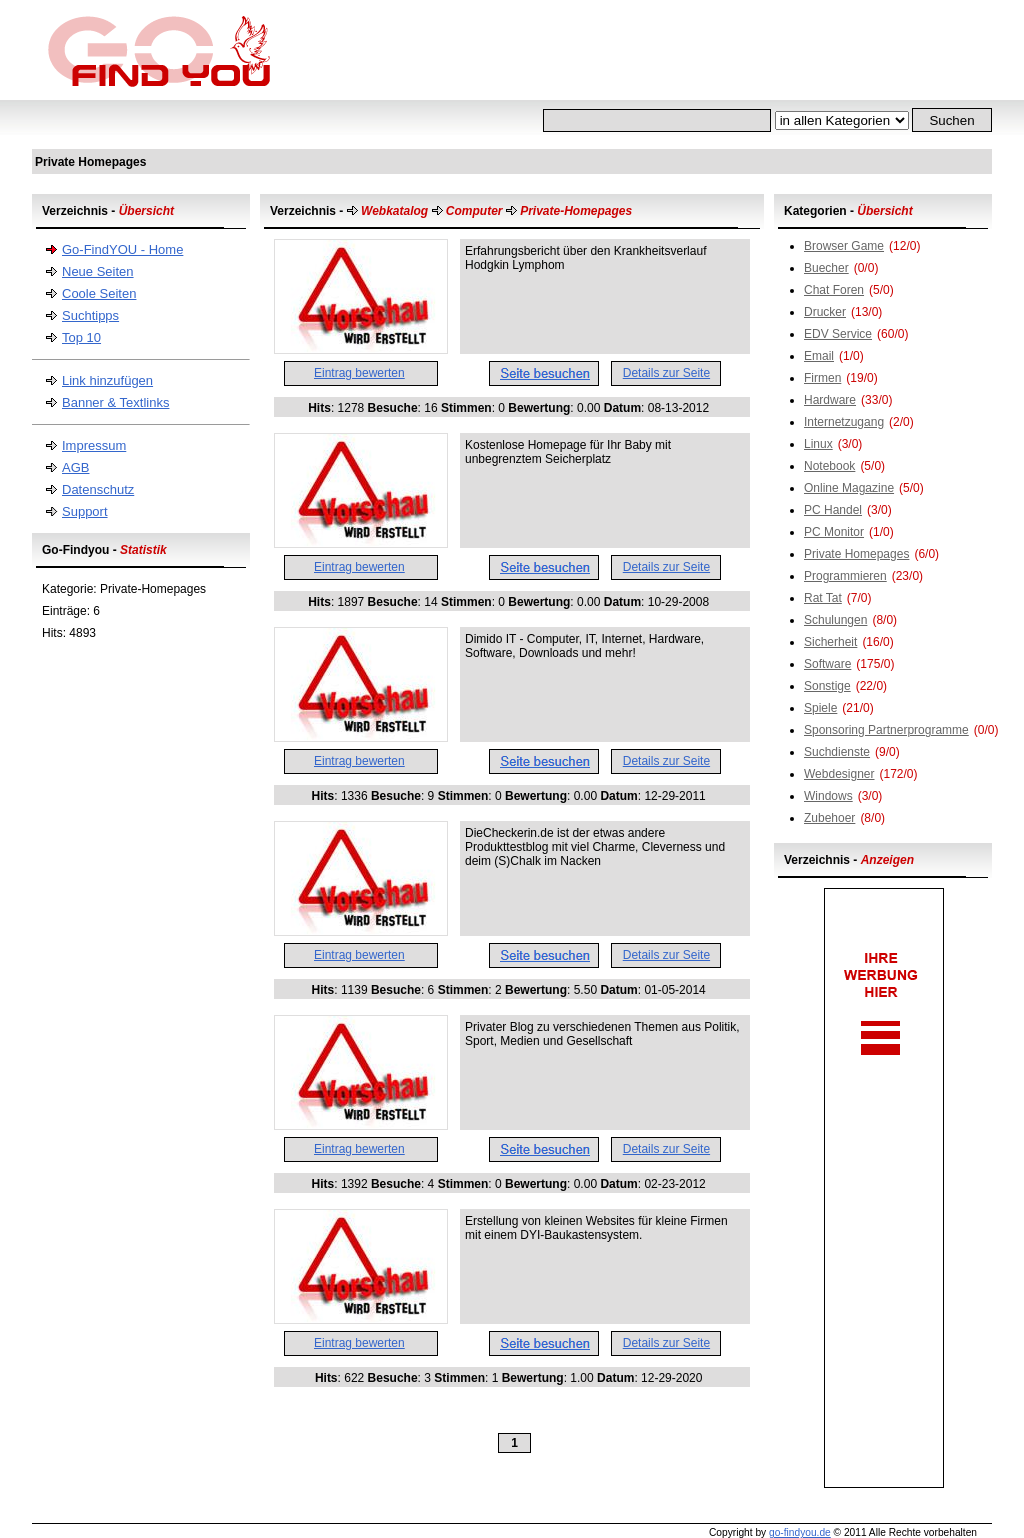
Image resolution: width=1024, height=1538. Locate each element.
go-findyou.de (800, 1532)
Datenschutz (98, 489)
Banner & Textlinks (115, 402)
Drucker (825, 312)
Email (819, 356)
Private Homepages (856, 554)
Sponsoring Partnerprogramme (886, 730)
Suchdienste (837, 752)
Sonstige (827, 686)
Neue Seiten (98, 271)
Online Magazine (849, 488)
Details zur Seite (666, 373)
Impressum (94, 445)
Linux (818, 444)
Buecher (826, 268)
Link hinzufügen (107, 380)
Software (827, 664)
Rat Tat (823, 598)
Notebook (829, 466)
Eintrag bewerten (359, 373)
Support (85, 511)
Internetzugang (844, 422)
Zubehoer (829, 818)
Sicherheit (830, 642)
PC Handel (833, 510)
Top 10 (81, 337)
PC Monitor (834, 532)
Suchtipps (90, 315)
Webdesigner (839, 774)
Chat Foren (834, 290)
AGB (75, 467)
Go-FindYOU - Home (122, 249)
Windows (828, 796)
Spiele (820, 708)
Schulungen (835, 620)
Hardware (830, 400)
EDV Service (838, 334)
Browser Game (844, 246)
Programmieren (845, 576)
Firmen (822, 378)
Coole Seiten (99, 293)
